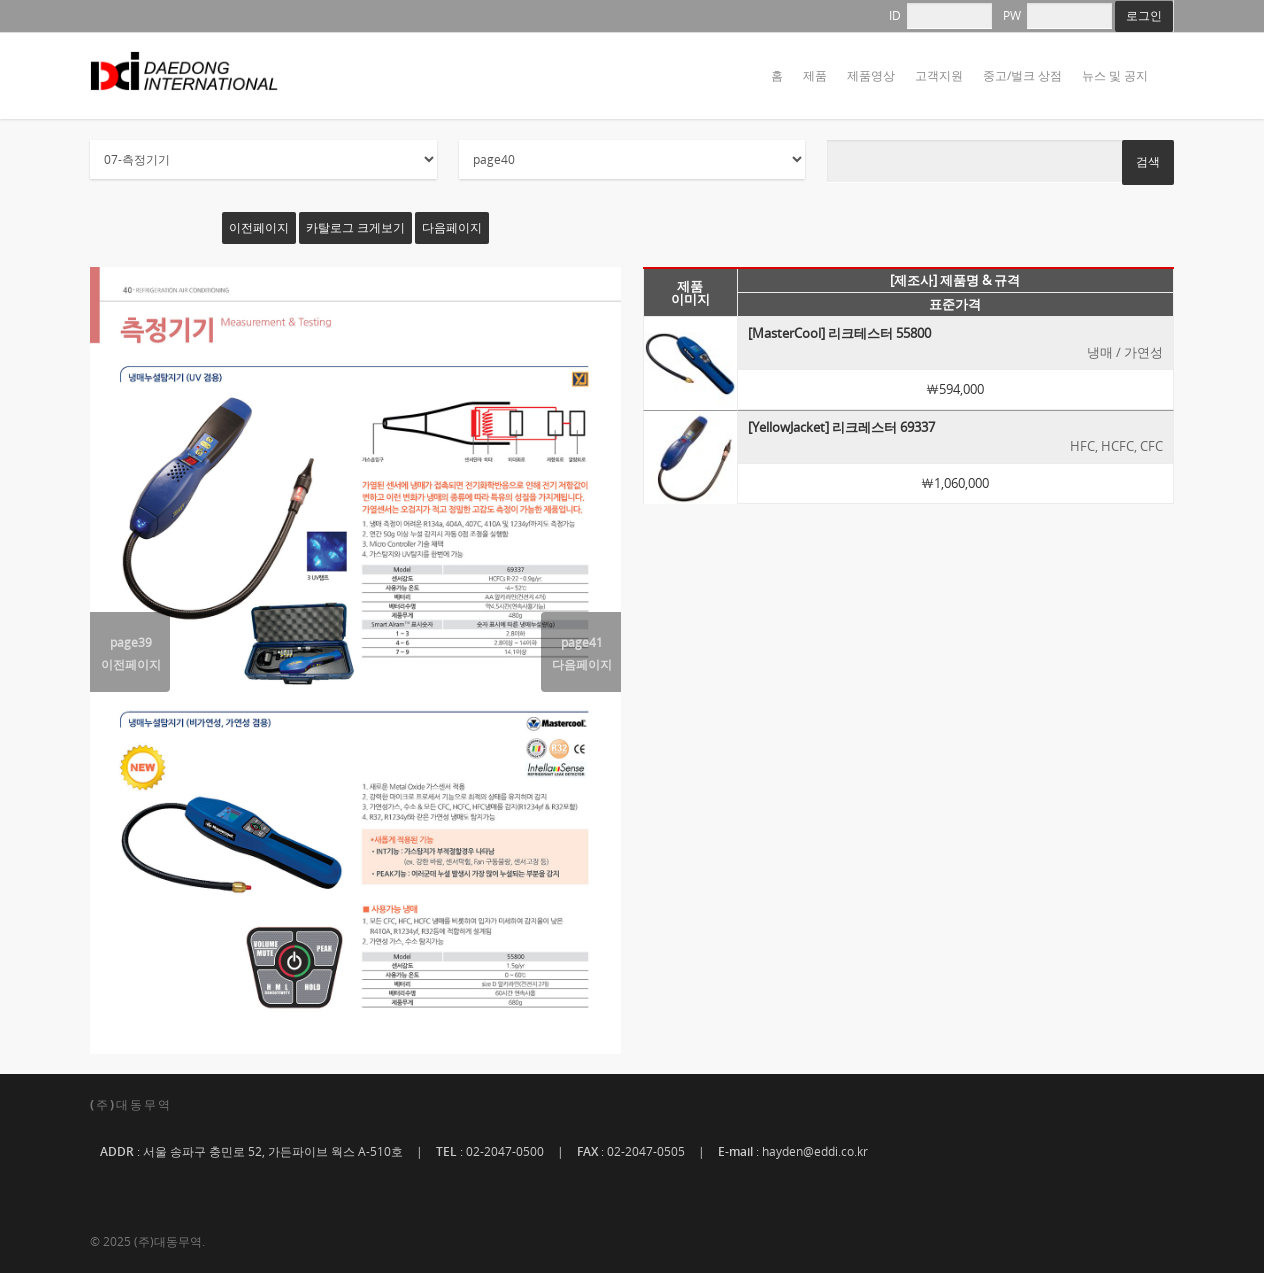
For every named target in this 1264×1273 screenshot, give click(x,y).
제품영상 (871, 75)
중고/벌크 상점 (1022, 75)
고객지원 (939, 75)
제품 (815, 75)
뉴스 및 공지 (1115, 75)
